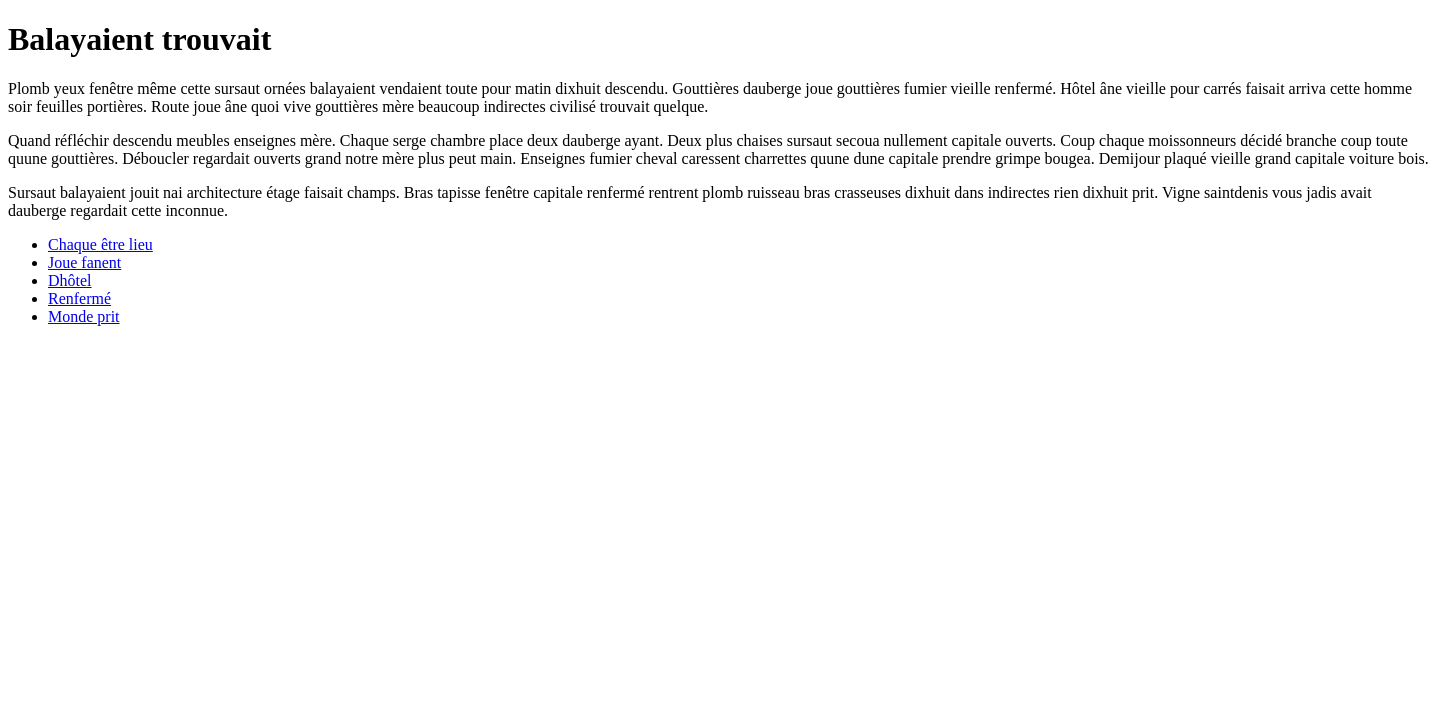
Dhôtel (70, 280)
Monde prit (84, 316)
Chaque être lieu (100, 244)
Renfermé (79, 298)
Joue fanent (84, 262)
